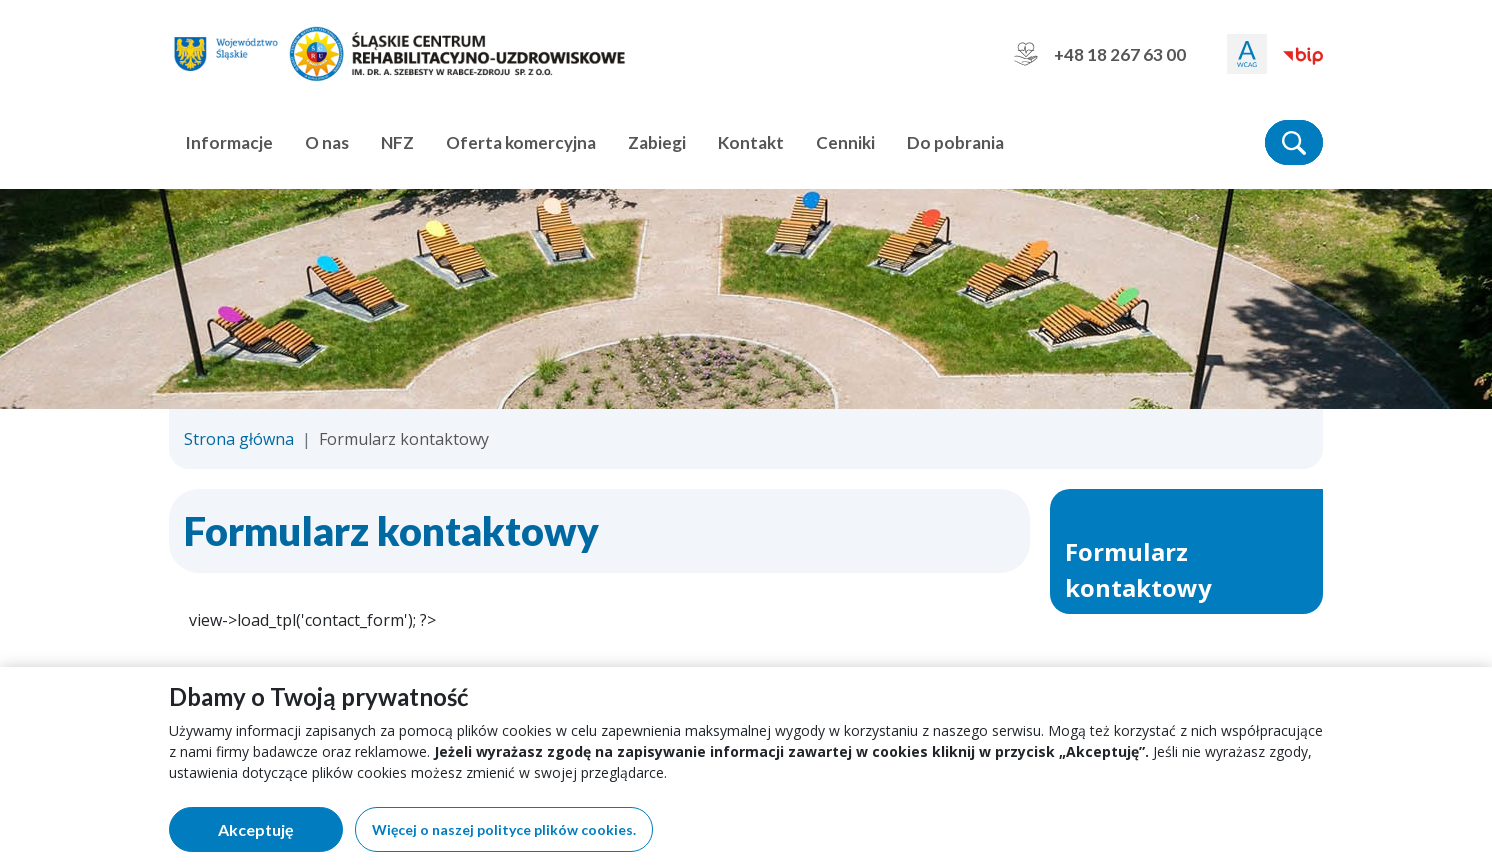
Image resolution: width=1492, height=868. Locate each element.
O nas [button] (327, 142)
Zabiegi (657, 142)
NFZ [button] (397, 142)
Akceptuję (280, 833)
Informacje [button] (229, 142)
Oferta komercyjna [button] (521, 142)
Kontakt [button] (751, 142)
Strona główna (239, 439)
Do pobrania (955, 142)
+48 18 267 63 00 (1100, 54)
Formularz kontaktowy (1138, 569)
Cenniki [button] (845, 142)
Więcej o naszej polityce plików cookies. (504, 829)
